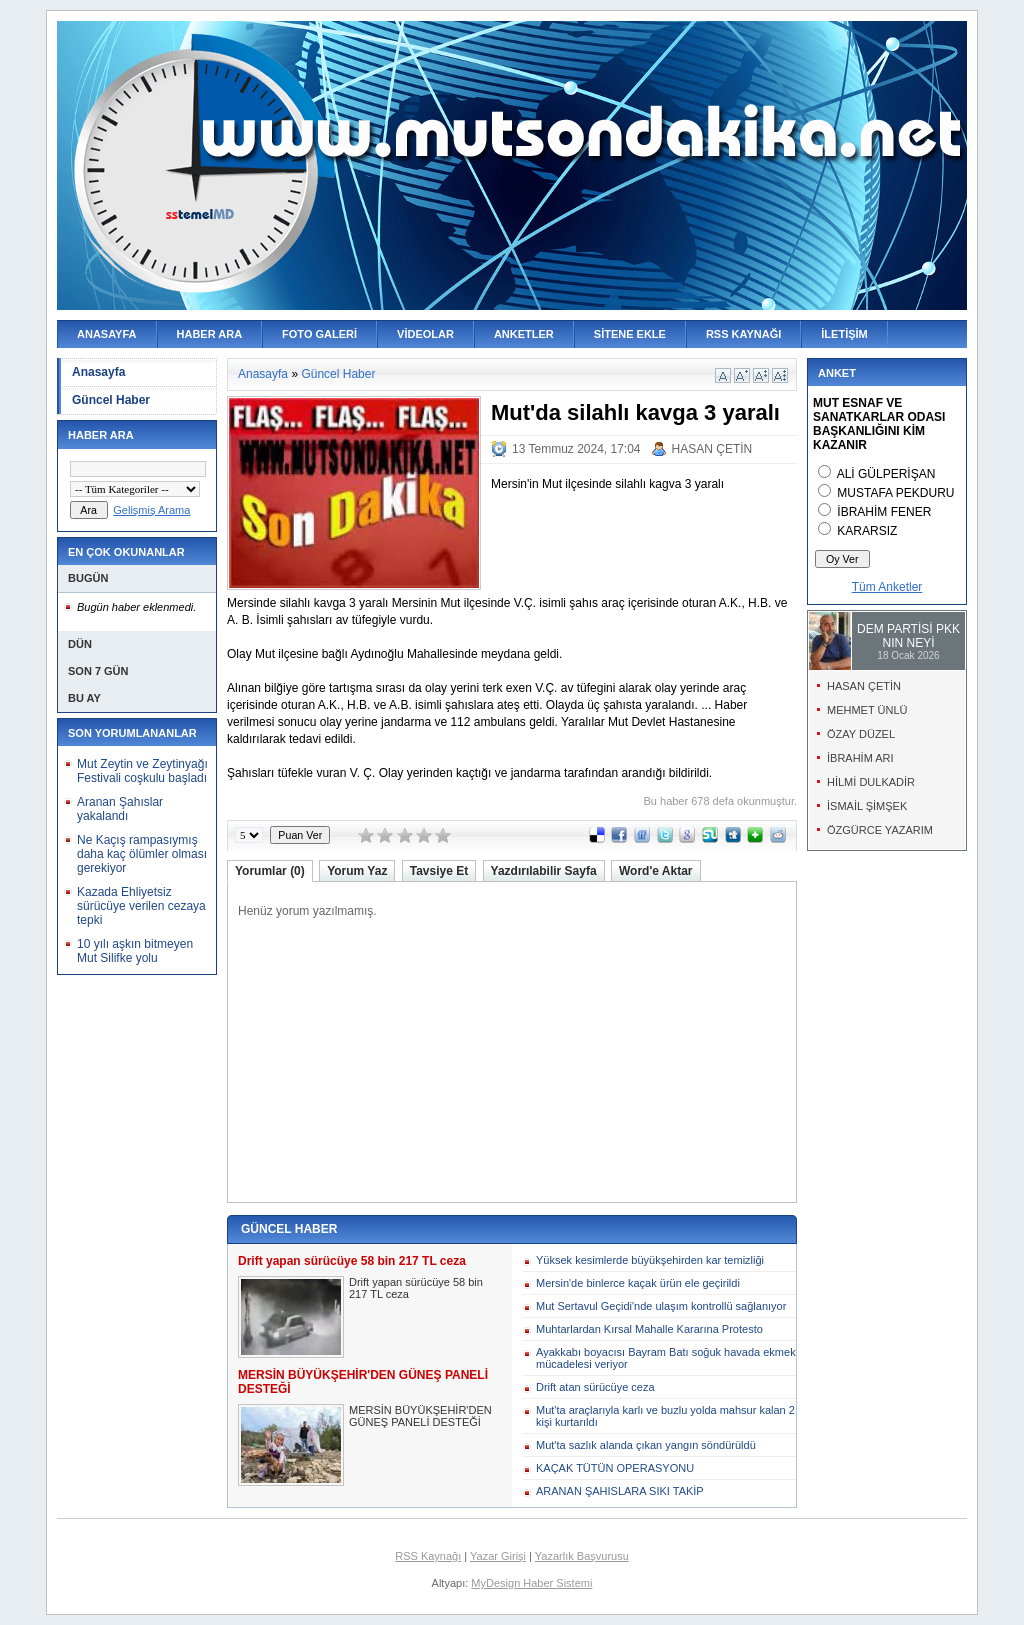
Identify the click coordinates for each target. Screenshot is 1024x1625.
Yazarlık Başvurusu (582, 1556)
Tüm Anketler (887, 587)
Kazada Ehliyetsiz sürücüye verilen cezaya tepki (141, 906)
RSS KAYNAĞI (743, 334)
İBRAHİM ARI (860, 758)
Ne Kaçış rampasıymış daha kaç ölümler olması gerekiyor (142, 854)
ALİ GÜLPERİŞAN (886, 474)
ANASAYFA (107, 334)
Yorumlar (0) (270, 871)
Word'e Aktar (656, 871)
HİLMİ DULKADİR (871, 782)
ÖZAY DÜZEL (861, 734)
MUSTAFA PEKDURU (895, 493)
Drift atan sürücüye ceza (595, 1387)
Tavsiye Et (439, 871)
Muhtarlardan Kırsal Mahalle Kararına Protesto (649, 1329)
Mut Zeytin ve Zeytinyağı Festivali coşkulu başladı (142, 771)
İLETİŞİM (844, 334)
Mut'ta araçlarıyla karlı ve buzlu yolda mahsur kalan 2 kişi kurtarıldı (665, 1416)
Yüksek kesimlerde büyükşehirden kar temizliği (650, 1260)
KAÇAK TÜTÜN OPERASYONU (615, 1468)
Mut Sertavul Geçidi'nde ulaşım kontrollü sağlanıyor (661, 1306)
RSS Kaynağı (428, 1556)
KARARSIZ (867, 531)
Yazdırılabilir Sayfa (544, 871)
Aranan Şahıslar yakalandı (120, 809)
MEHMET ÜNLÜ (867, 710)
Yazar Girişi (498, 1556)
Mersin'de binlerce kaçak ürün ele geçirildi (638, 1283)
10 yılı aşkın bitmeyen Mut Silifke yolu (135, 951)
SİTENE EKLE (630, 334)
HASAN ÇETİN (712, 449)
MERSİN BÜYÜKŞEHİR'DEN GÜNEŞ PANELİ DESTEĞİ (420, 1416)
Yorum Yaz (357, 871)
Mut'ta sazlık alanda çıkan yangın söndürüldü (646, 1445)
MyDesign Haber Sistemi (531, 1583)
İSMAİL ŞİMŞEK (867, 806)
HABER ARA (210, 334)
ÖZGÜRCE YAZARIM (880, 830)
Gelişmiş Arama (151, 510)
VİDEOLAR (425, 334)
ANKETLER (524, 334)
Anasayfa (98, 372)
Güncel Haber (111, 400)
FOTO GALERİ (319, 334)
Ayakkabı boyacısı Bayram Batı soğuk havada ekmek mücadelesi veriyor (666, 1358)
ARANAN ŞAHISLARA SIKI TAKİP (620, 1491)
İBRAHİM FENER (884, 512)
